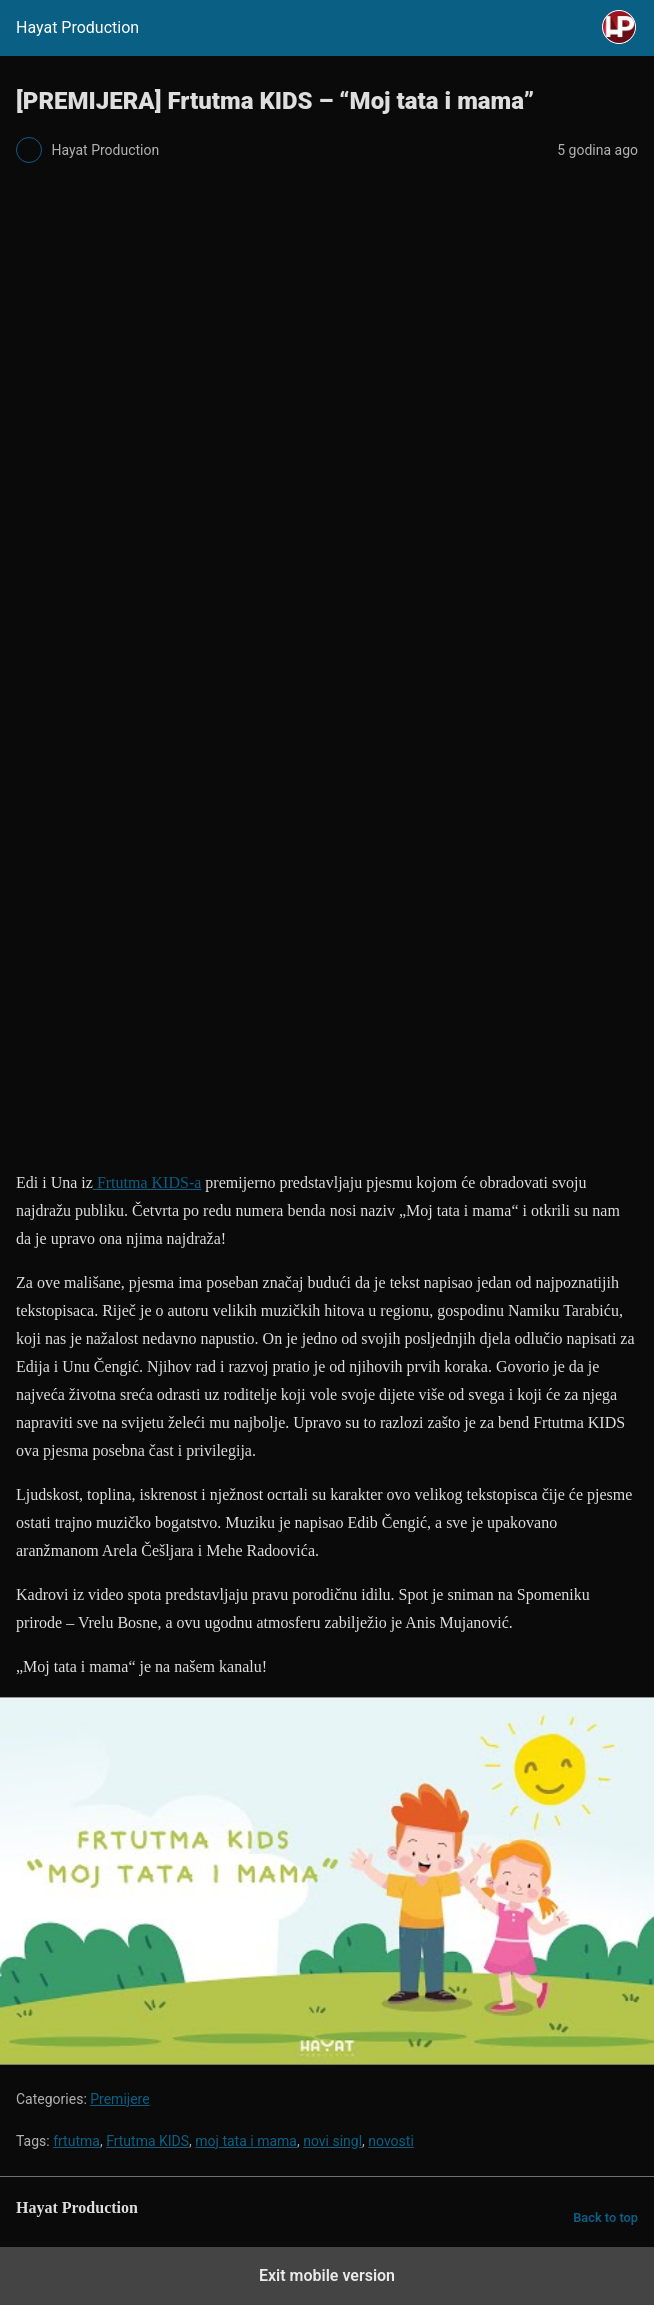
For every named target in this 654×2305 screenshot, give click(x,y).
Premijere (119, 2099)
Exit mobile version (327, 2275)
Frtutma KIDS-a (147, 1182)
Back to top (605, 2217)
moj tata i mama (246, 2141)
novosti (391, 2141)
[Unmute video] (327, 1881)
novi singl (332, 2141)
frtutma (76, 2141)
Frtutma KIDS (147, 2141)
